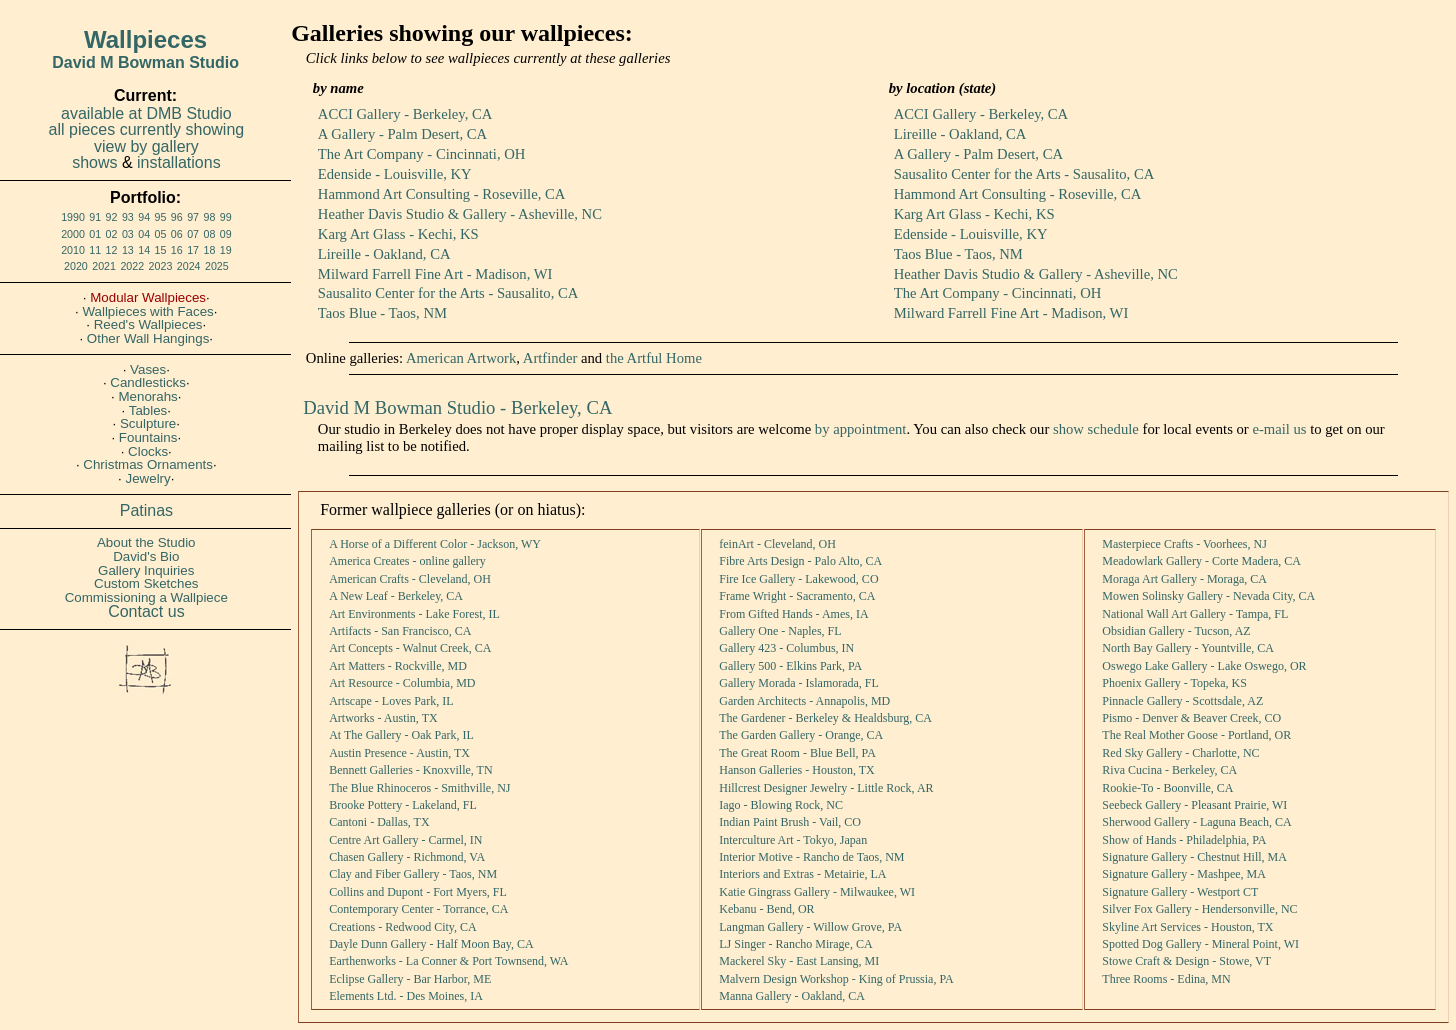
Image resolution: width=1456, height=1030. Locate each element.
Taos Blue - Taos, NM (382, 313)
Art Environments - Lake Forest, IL (414, 614)
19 (226, 250)
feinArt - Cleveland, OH (777, 544)
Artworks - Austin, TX (383, 718)
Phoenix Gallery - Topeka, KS (1174, 683)
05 (161, 234)
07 (193, 234)
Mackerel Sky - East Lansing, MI (799, 961)
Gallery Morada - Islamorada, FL (799, 683)
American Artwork (461, 358)
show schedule (1096, 429)
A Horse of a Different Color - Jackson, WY (435, 544)
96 (177, 217)
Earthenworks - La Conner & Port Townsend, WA (448, 961)
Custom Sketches (146, 583)
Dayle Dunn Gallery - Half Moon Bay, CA (431, 944)
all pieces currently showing (147, 129)
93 (128, 217)
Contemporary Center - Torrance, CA (418, 909)
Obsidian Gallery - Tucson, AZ (1176, 631)
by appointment (861, 429)
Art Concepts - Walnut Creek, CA (410, 648)
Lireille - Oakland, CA (384, 254)
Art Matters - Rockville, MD (398, 666)
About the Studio (146, 542)
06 (177, 234)
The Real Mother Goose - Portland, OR (1196, 735)
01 (95, 234)
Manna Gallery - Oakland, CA (792, 996)
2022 (132, 266)
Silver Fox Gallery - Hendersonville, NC (1199, 909)
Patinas (146, 510)
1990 (73, 217)
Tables (148, 410)
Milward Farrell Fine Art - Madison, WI (435, 274)
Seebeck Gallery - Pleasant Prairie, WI (1194, 805)
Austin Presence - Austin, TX (399, 753)
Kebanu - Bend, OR (766, 909)
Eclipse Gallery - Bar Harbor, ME (410, 979)
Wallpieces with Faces (147, 311)
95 (161, 217)
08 (209, 234)
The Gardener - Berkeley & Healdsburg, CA (825, 718)
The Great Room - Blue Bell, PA (797, 753)
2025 (217, 266)
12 (112, 250)
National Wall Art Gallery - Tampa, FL (1195, 614)
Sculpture (148, 423)
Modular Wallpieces (148, 297)
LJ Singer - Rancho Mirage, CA (795, 944)
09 (226, 234)
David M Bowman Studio (145, 62)
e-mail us (1279, 429)
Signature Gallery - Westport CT (1180, 892)
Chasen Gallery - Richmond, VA (407, 857)
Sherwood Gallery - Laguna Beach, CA (1196, 822)
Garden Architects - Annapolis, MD (804, 701)
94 (144, 217)
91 (95, 217)
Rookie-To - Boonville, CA (1167, 788)
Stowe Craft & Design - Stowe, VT (1186, 961)
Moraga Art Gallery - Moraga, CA (1184, 579)
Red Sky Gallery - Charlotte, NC (1180, 753)
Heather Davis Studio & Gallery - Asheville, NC (460, 214)
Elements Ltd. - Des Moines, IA (406, 996)
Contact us (146, 611)
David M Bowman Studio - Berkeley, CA (457, 407)
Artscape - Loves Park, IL (391, 701)
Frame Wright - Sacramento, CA (797, 596)
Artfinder (550, 358)
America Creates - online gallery (407, 561)
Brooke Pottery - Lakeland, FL (403, 805)
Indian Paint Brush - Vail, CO (790, 822)
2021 (104, 266)
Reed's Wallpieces (148, 324)
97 (193, 217)
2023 (161, 266)
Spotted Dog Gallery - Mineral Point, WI (1200, 944)
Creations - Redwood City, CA (403, 927)
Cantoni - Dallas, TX (379, 822)
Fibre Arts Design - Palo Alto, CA (800, 561)
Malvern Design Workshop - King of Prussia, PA (836, 979)
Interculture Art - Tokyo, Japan (793, 840)
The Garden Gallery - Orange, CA (801, 735)
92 (112, 217)
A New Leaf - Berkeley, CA (396, 596)
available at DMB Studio (146, 113)
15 (161, 250)
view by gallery (146, 146)
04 (144, 234)
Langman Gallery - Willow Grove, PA (810, 927)
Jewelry (148, 478)
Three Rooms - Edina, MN (1166, 979)
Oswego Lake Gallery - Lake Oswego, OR (1204, 666)
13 (128, 250)
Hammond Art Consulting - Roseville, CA (442, 194)
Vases (148, 369)
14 (144, 250)
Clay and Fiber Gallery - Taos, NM (413, 874)
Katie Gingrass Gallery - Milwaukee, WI (817, 892)
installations (179, 162)
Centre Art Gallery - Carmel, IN (405, 840)
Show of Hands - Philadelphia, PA (1184, 840)
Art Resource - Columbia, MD (402, 683)
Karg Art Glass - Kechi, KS (398, 234)
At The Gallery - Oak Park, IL (401, 735)
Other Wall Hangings (148, 338)
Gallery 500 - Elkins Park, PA (790, 666)
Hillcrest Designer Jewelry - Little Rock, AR (826, 788)
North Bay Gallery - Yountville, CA (1188, 648)
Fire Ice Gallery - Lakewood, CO (798, 579)
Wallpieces (145, 39)
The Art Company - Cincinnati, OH (422, 154)
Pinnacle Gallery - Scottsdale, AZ (1182, 701)
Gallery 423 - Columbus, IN (786, 648)
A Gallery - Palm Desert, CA (402, 134)
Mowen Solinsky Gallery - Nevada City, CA (1208, 596)
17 (193, 250)
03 (128, 234)
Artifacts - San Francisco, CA (400, 631)
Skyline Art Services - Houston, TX (1187, 927)
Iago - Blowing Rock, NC (781, 805)
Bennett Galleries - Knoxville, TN (410, 770)
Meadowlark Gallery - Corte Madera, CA (1201, 561)
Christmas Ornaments (148, 464)
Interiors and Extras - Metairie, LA (802, 874)
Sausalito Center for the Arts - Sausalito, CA (448, 293)
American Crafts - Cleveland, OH (410, 579)
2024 (189, 266)
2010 (73, 250)
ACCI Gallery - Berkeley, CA (405, 114)
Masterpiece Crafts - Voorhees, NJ (1184, 544)
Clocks (148, 451)
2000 (73, 234)
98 (209, 217)
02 (112, 234)
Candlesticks (148, 382)
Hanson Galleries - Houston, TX (796, 770)
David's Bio (146, 556)
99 (226, 217)
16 (177, 250)
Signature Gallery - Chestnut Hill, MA (1194, 857)
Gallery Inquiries (146, 570)
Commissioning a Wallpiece (146, 597)
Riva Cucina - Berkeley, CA (1169, 770)
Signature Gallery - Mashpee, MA (1184, 874)
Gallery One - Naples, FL (780, 631)
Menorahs (147, 396)
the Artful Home (654, 358)
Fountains (148, 437)
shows (94, 162)
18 (209, 250)
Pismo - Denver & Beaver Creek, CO (1191, 718)
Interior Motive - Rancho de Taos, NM (811, 857)
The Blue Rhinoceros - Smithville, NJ (419, 788)
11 (95, 250)
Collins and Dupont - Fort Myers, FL (418, 892)
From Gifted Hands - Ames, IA (793, 614)
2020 (76, 266)
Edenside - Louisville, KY (395, 174)
